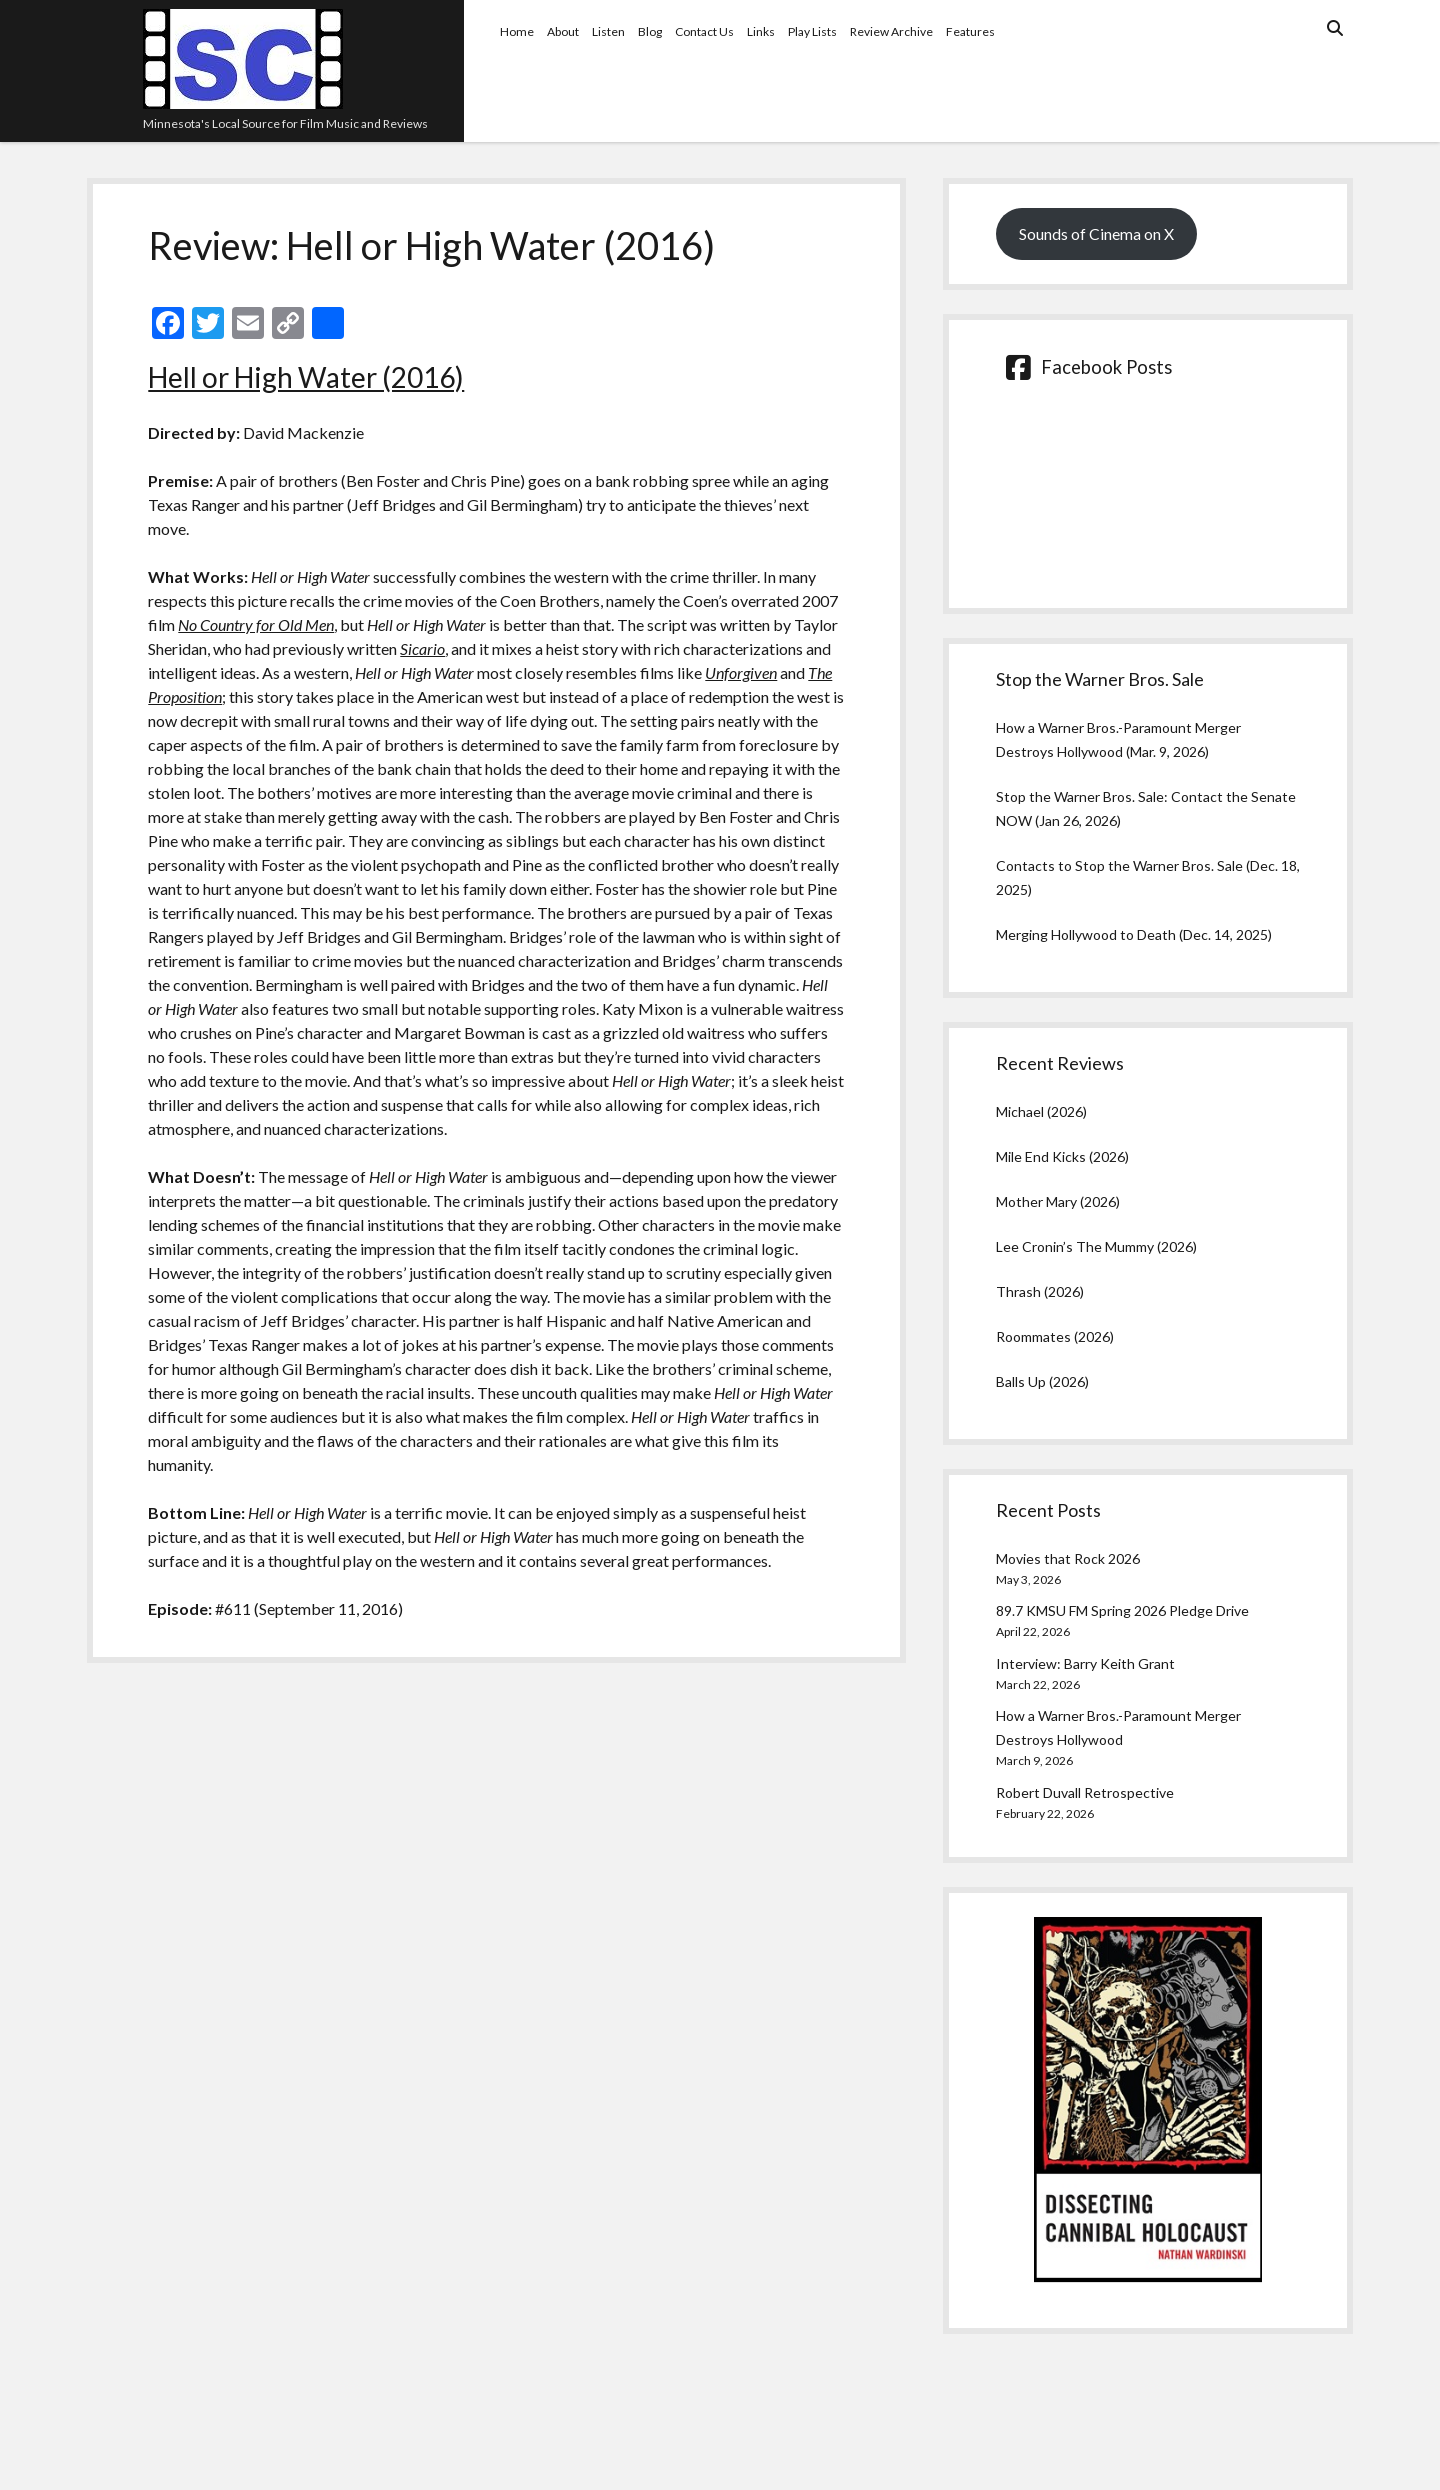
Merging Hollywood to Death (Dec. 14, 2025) (1134, 934)
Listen (608, 31)
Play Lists (812, 31)
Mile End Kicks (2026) (1062, 1156)
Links (761, 31)
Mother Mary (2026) (1058, 1201)
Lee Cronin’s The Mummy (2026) (1096, 1246)
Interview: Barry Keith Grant (1085, 1663)
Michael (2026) (1041, 1111)
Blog (650, 31)
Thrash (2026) (1040, 1291)
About (563, 31)
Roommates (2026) (1055, 1336)
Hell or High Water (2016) (306, 377)
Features (970, 31)
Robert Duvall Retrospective (1085, 1792)
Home (517, 31)
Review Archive (891, 31)
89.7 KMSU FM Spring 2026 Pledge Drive (1122, 1610)
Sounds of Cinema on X (1096, 233)
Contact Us (704, 31)
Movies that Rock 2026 (1068, 1558)
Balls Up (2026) (1042, 1381)
